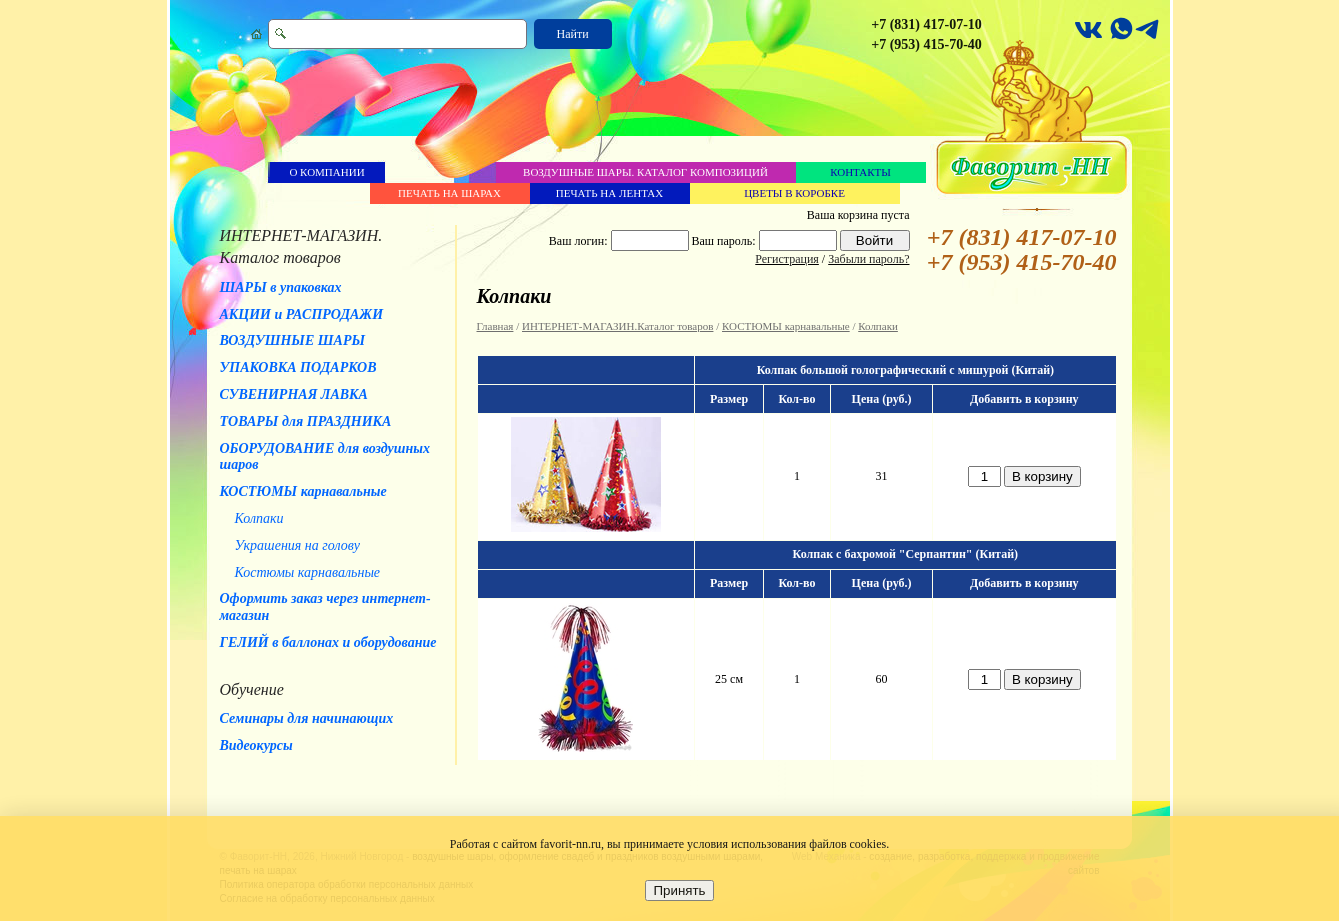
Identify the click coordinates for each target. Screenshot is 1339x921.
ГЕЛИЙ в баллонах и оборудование (328, 642)
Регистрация (787, 259)
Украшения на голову (297, 545)
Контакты (860, 172)
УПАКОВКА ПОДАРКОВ (298, 367)
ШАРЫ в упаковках (281, 287)
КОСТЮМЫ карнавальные (303, 491)
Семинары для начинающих (307, 718)
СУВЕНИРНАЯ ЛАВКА (294, 394)
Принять (679, 890)
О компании (326, 172)
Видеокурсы (256, 745)
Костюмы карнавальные (308, 572)
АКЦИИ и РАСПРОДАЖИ (302, 314)
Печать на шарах (449, 193)
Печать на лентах (609, 193)
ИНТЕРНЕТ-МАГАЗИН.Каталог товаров (617, 326)
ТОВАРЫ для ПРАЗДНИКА (306, 421)
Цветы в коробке (794, 193)
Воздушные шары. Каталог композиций (645, 172)
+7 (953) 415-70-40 (926, 44)
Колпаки (259, 518)
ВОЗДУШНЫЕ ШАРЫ (293, 340)
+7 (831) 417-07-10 (926, 24)
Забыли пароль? (868, 259)
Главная (495, 326)
